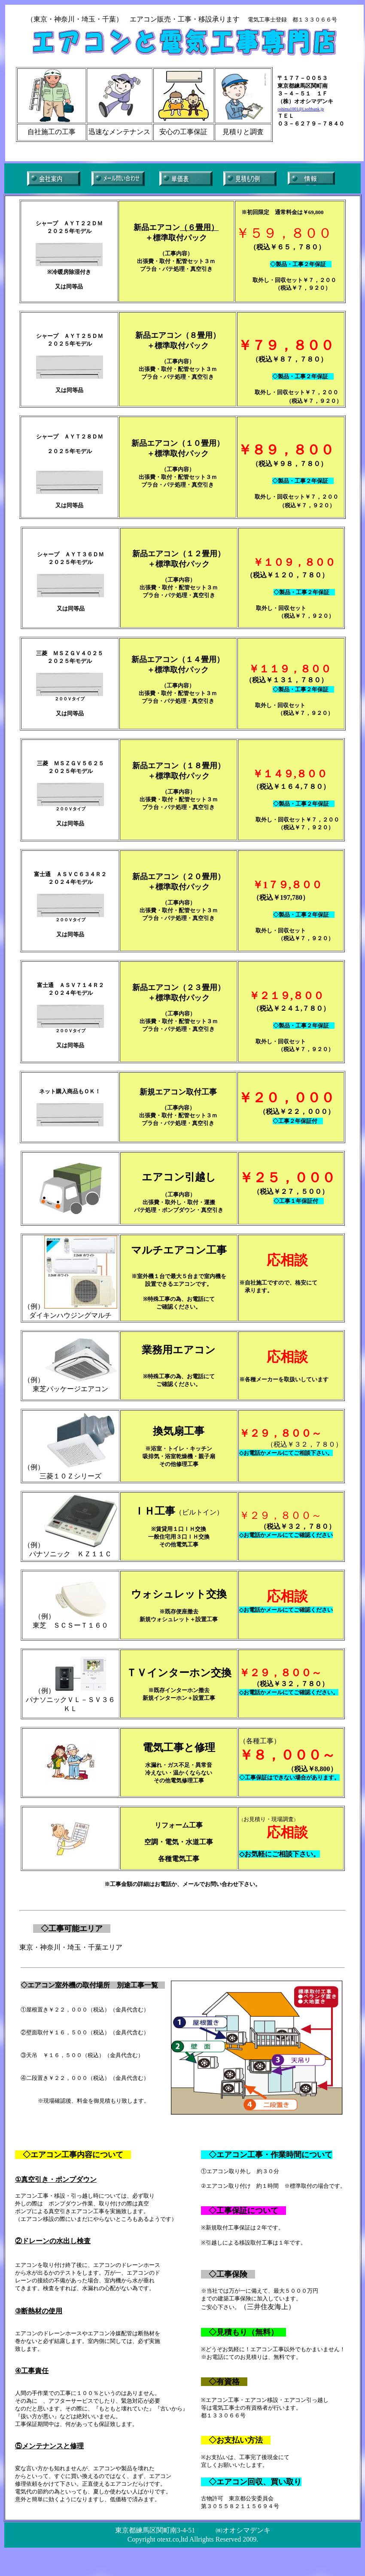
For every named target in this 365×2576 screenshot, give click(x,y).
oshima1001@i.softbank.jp (300, 109)
